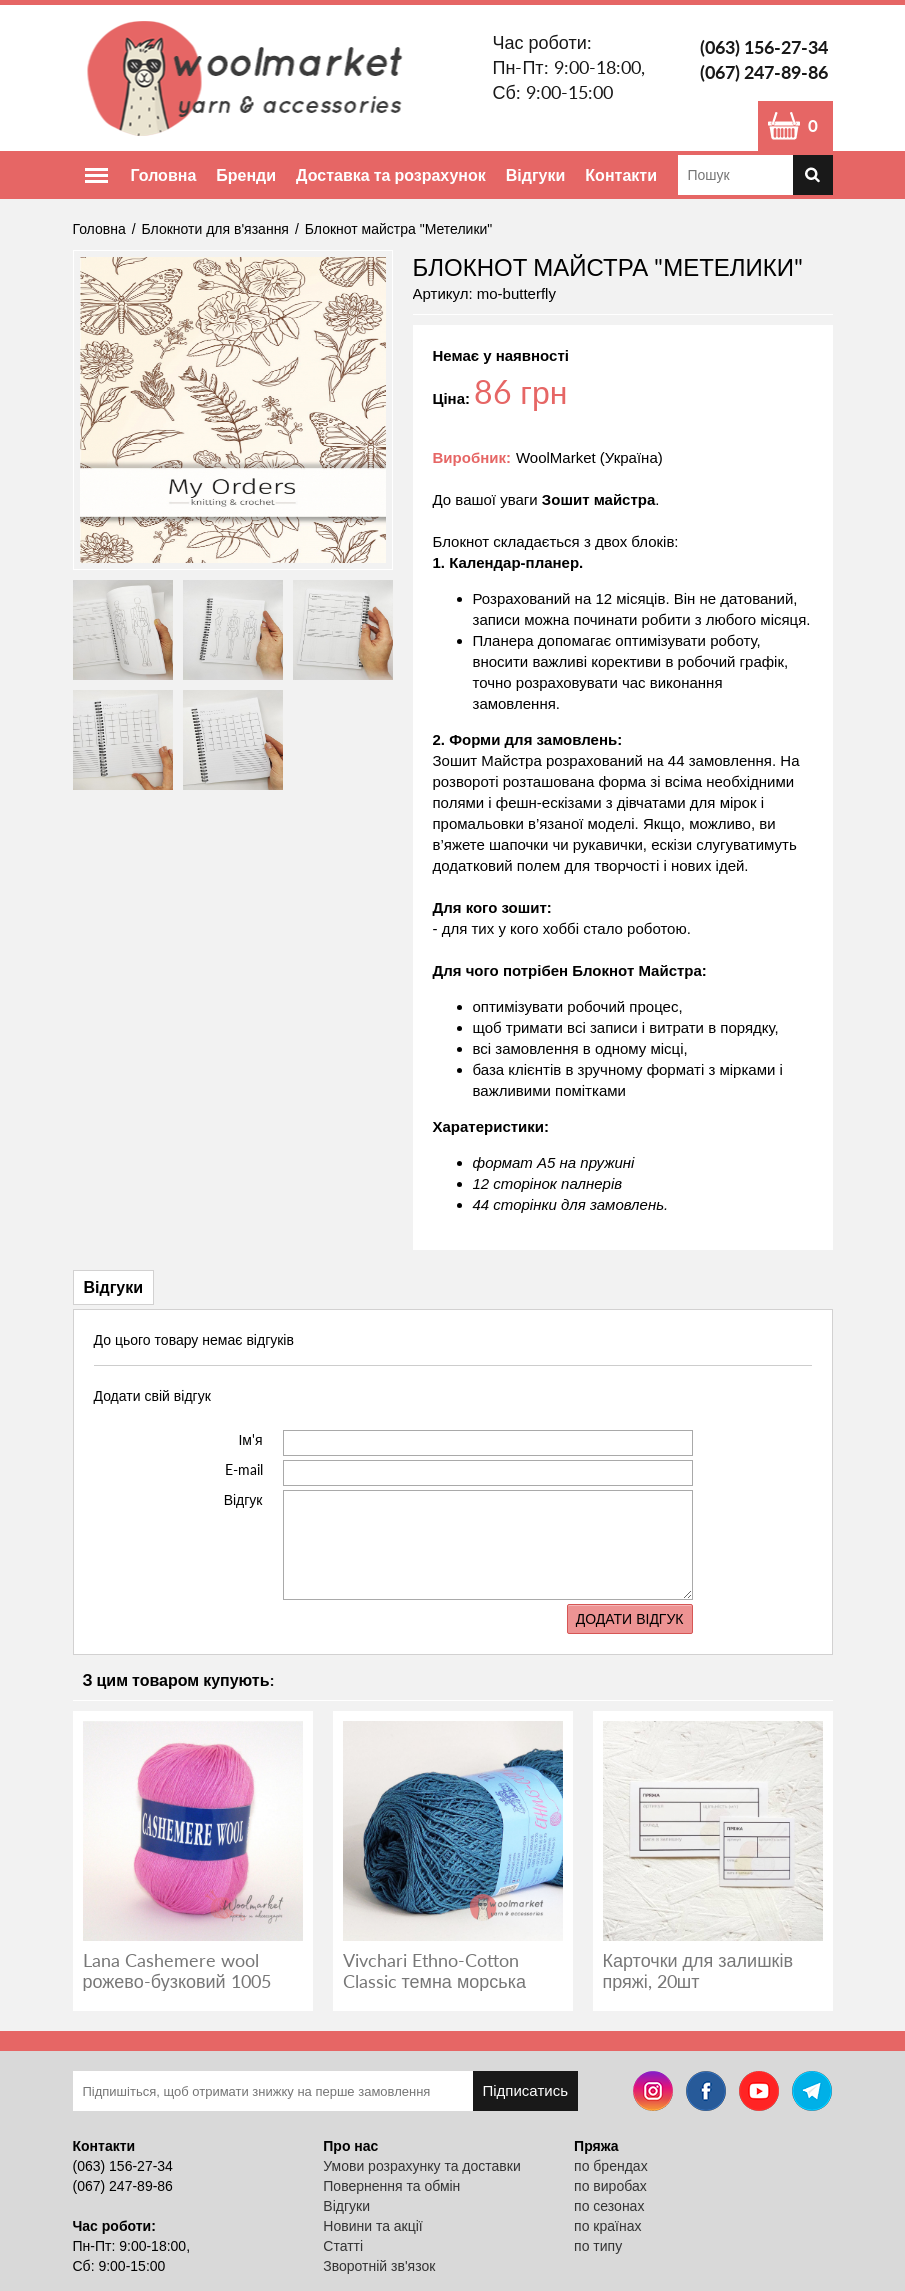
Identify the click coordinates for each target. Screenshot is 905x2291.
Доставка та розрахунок (391, 174)
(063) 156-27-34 (764, 47)
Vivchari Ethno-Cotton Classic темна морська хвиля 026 (434, 1981)
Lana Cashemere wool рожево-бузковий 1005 (177, 1970)
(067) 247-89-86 (764, 72)
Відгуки (536, 174)
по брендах (611, 2166)
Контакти (621, 174)
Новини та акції (372, 2226)
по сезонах (609, 2206)
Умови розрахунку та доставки (421, 2166)
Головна (164, 174)
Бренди (246, 174)
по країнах (607, 2226)
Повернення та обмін (391, 2186)
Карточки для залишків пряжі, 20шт (698, 1970)
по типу (598, 2246)
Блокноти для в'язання (215, 229)
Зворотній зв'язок (379, 2266)
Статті (343, 2246)
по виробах (610, 2186)
